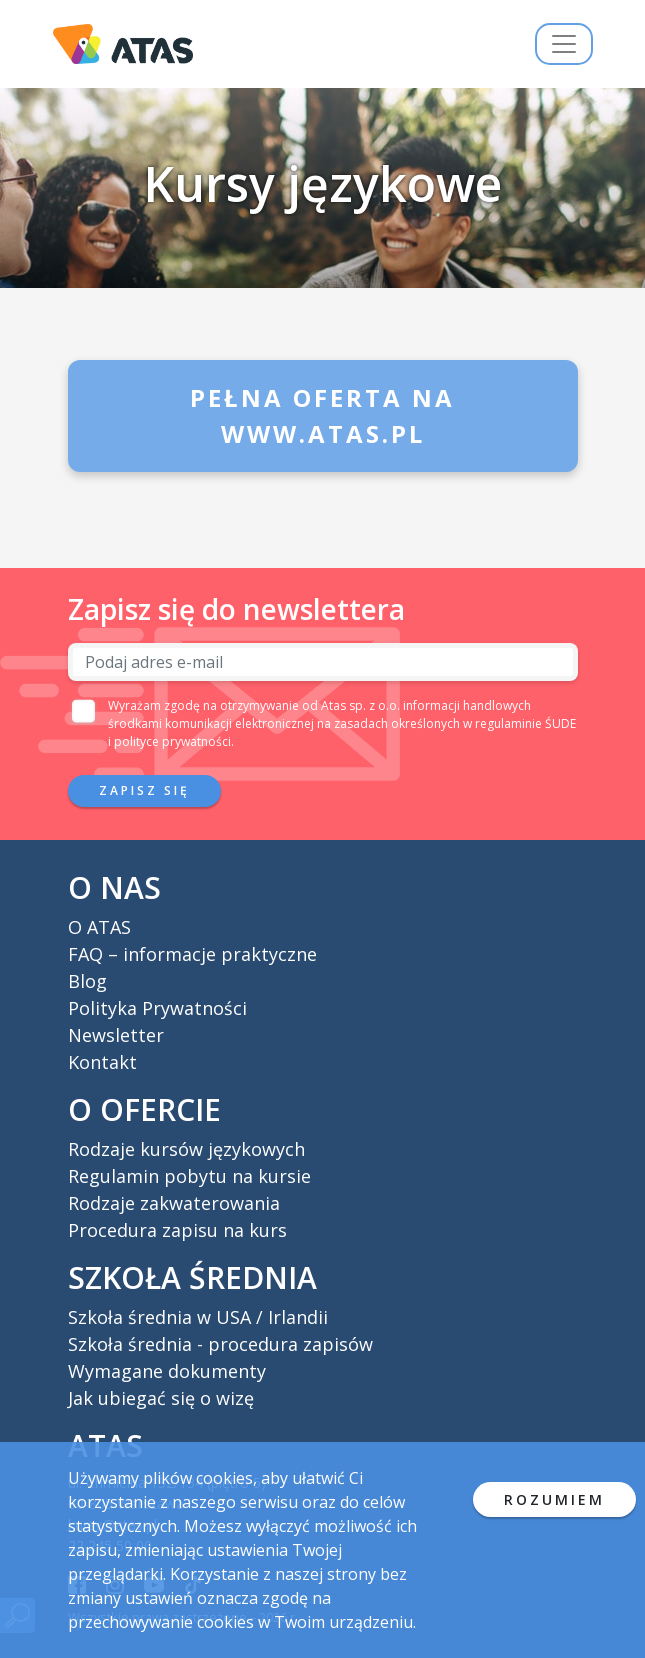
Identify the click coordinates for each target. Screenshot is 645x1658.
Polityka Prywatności (157, 1008)
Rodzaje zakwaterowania (174, 1203)
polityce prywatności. (174, 741)
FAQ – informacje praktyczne (192, 954)
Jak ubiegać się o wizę (161, 1398)
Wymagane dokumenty (167, 1371)
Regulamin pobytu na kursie (189, 1176)
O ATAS (99, 927)
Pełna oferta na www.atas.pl (322, 415)
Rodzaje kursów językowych (186, 1149)
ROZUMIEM (554, 1499)
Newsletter (116, 1035)
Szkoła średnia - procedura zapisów (220, 1344)
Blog (87, 981)
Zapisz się (144, 790)
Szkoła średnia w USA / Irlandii (198, 1317)
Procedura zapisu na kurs (177, 1230)
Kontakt (102, 1062)
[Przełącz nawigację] (564, 44)
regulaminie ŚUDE (525, 723)
